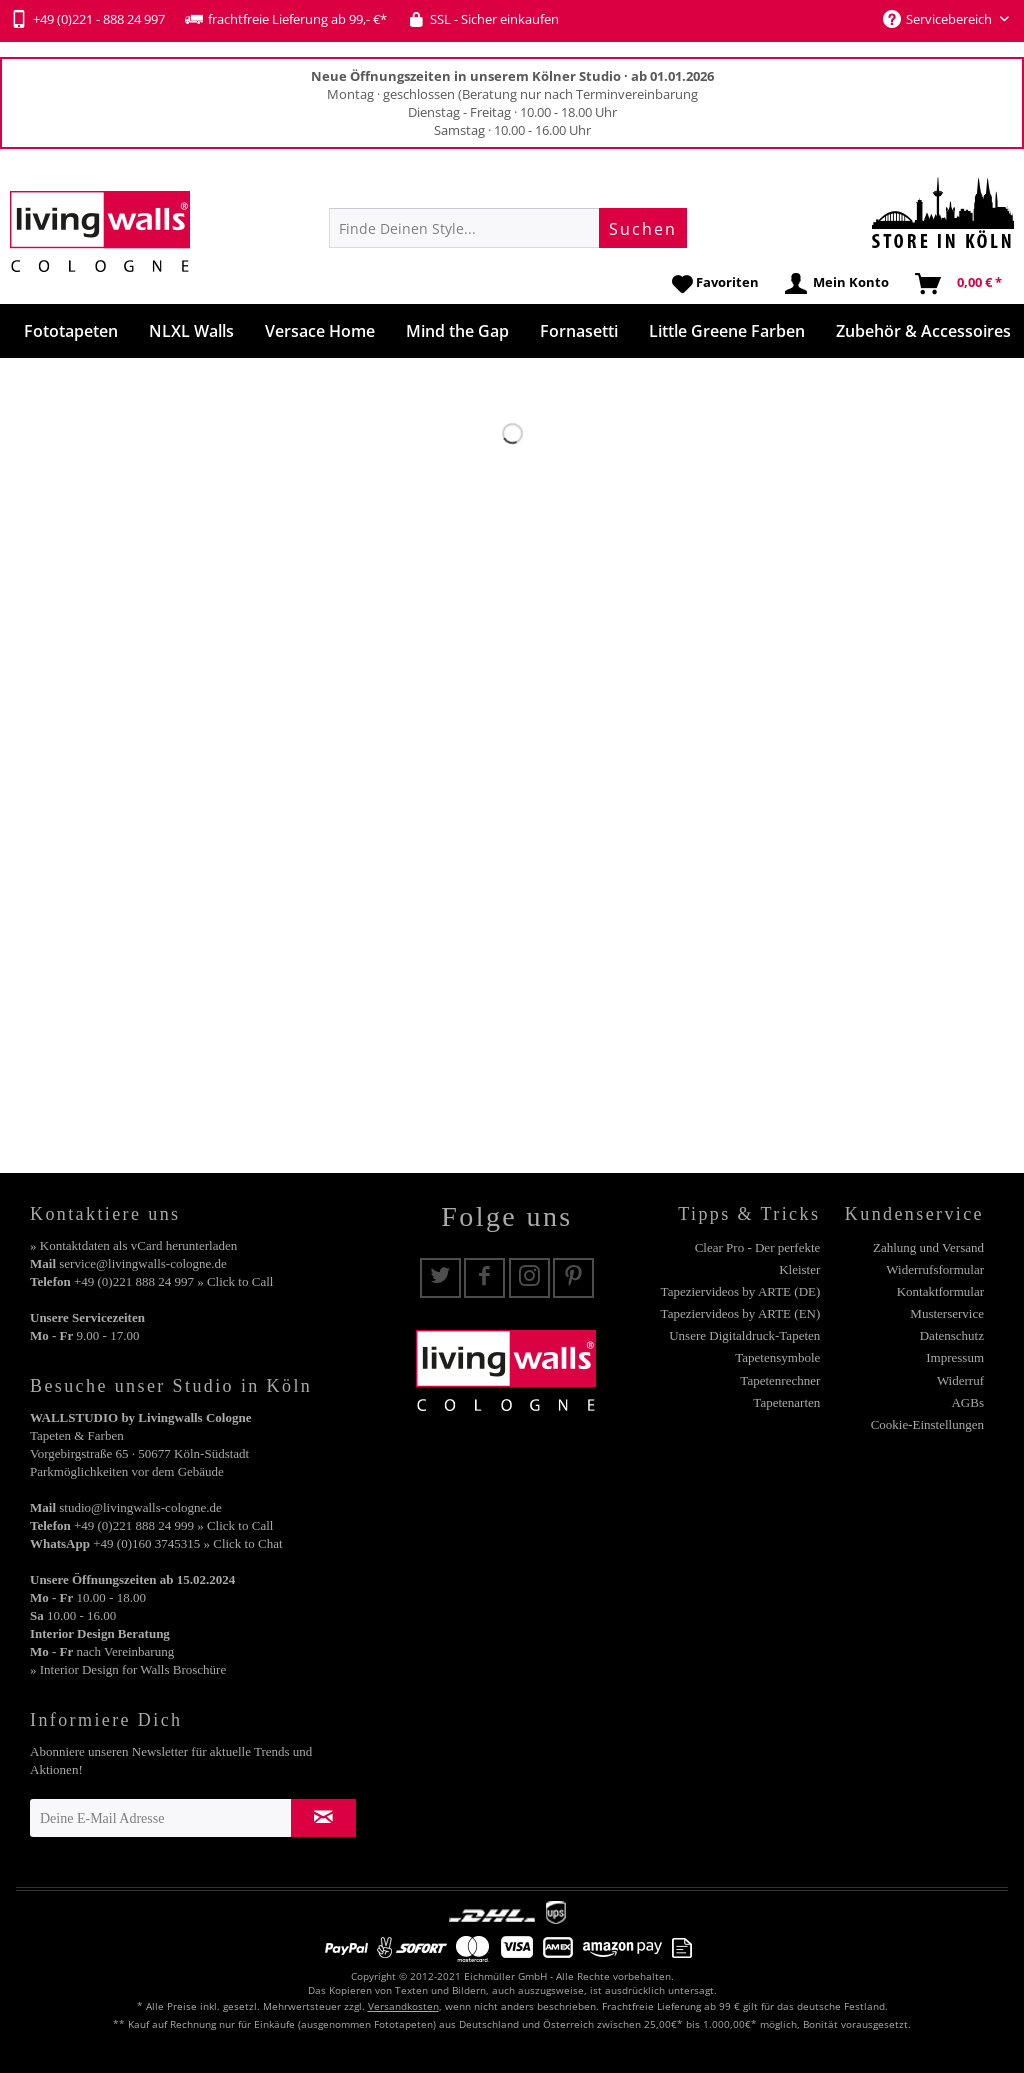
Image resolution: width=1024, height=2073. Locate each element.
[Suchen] (643, 228)
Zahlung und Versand (928, 1247)
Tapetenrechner (780, 1380)
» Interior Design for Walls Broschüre (128, 1669)
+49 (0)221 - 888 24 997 (87, 19)
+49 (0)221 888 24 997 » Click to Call (173, 1281)
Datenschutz (952, 1335)
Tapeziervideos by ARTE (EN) (741, 1313)
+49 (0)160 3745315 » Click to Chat (187, 1543)
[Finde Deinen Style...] (508, 228)
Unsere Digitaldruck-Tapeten (744, 1335)
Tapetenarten (786, 1402)
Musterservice (947, 1313)
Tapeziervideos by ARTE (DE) (741, 1291)
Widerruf (960, 1380)
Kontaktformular (940, 1291)
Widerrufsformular (935, 1269)
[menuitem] (508, 228)
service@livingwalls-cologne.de (143, 1263)
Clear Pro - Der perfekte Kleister (758, 1258)
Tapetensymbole (777, 1357)
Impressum (955, 1357)
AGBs (967, 1402)
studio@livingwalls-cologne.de (140, 1507)
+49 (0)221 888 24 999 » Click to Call (173, 1525)
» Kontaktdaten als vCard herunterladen (133, 1245)
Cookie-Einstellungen (927, 1424)
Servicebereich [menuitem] (939, 19)
